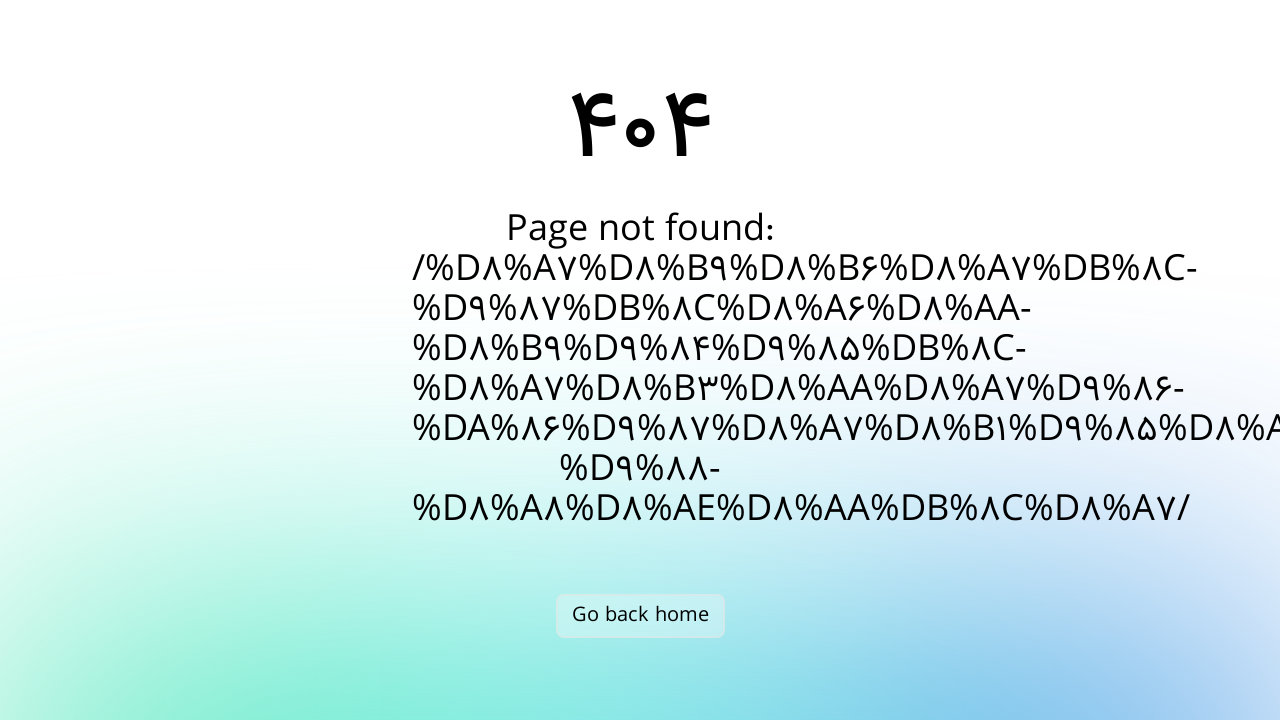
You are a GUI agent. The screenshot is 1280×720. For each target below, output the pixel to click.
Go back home (640, 615)
